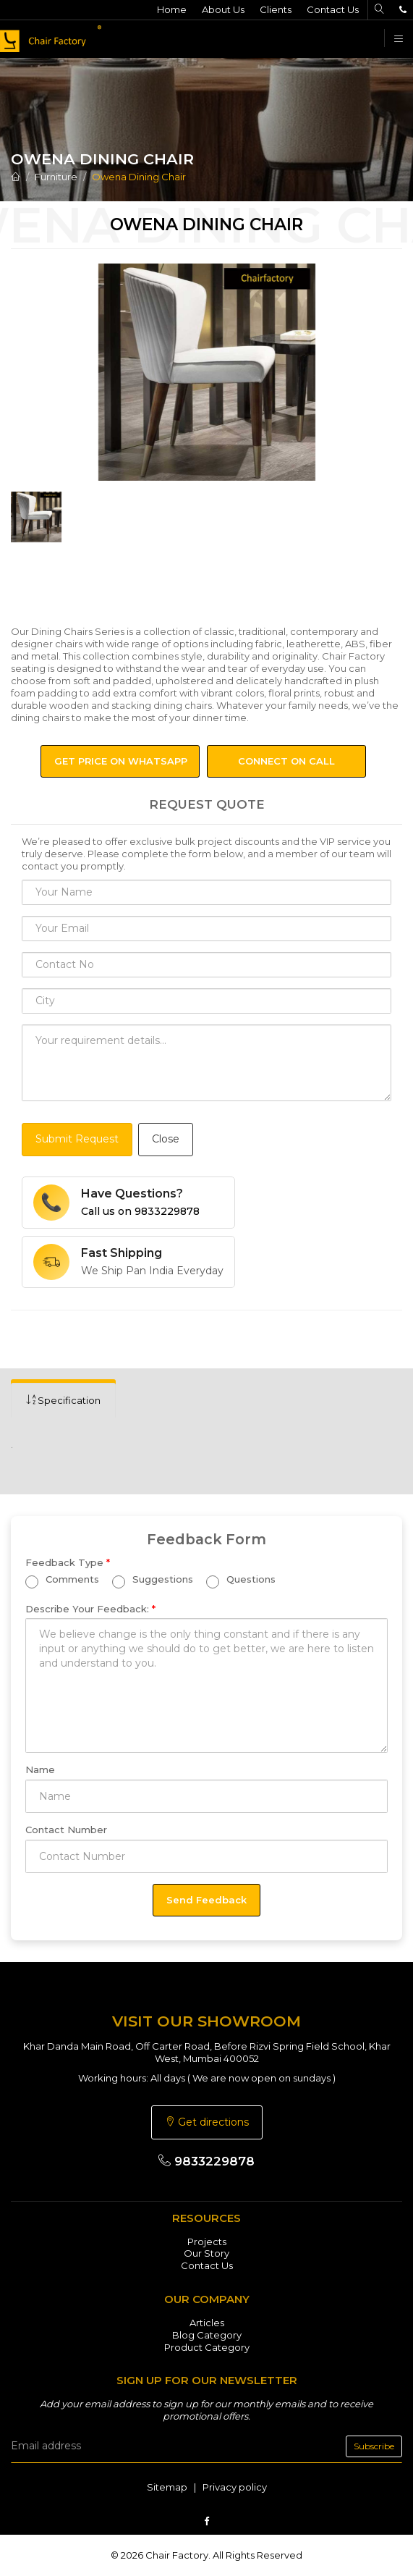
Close (165, 1138)
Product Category (207, 2347)
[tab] (63, 1400)
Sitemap (167, 2487)
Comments (62, 1580)
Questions (241, 1580)
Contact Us (333, 9)
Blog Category (207, 2335)
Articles (207, 2322)
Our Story (206, 2253)
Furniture (56, 176)
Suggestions (152, 1580)
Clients (275, 9)
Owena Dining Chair (139, 176)
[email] (206, 2446)
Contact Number (66, 1829)
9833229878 (206, 2161)
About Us (223, 9)
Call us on (140, 1211)
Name (40, 1769)
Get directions (207, 2122)
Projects (206, 2241)
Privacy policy (235, 2487)
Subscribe (374, 2446)
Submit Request (77, 1138)
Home (172, 9)
